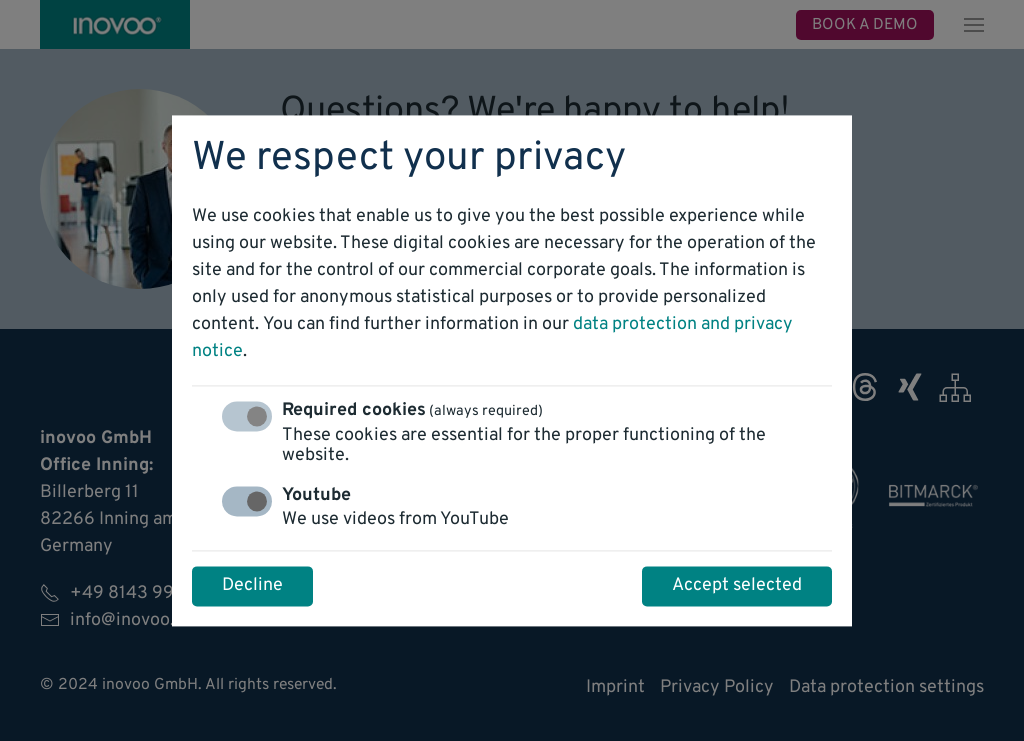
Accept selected (737, 585)
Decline (252, 585)
